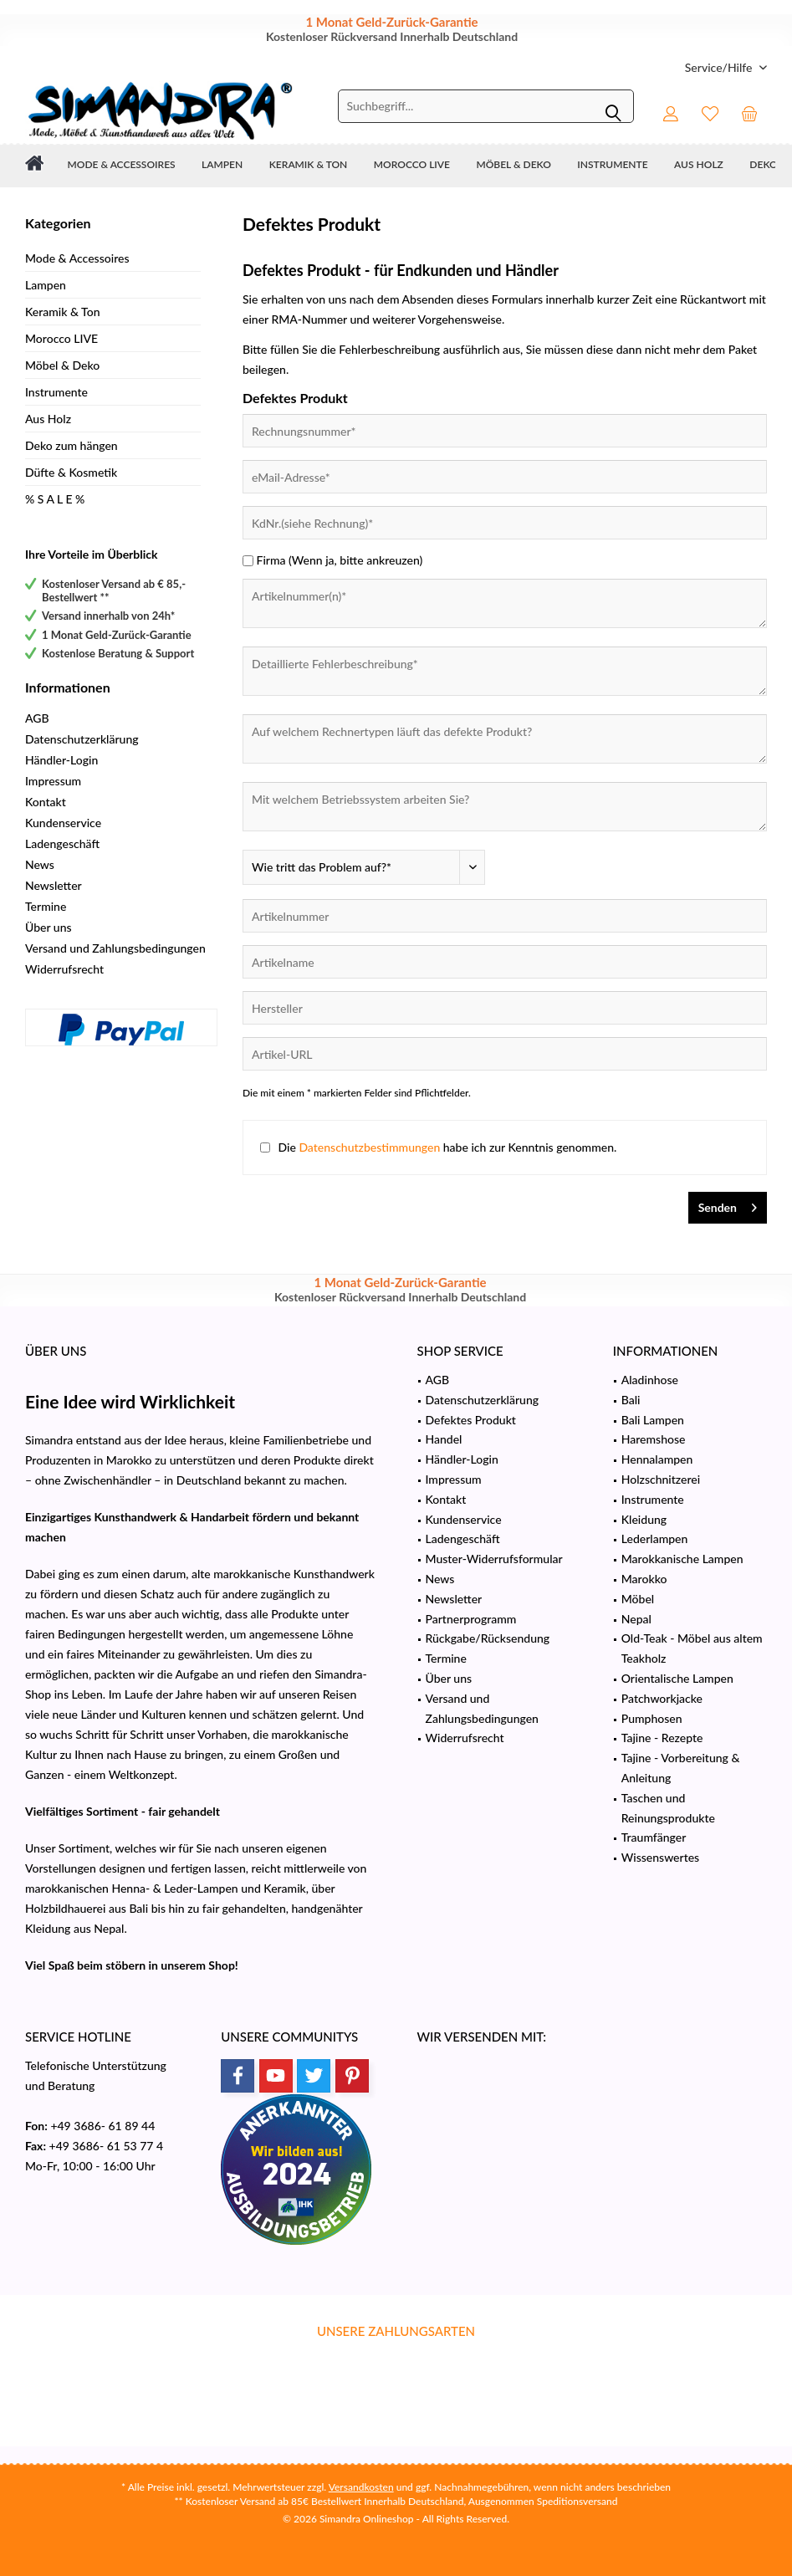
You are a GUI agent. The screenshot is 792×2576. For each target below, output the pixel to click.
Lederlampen (654, 1538)
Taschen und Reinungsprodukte (668, 1808)
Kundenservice (63, 822)
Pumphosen (651, 1718)
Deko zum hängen (71, 445)
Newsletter (53, 885)
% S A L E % (54, 499)
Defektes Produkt (471, 1420)
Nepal (636, 1619)
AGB (37, 718)
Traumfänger (654, 1837)
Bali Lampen (652, 1420)
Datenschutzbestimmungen (369, 1147)
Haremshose (653, 1439)
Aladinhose (649, 1379)
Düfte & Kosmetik (71, 472)
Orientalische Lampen (677, 1678)
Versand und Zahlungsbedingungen (115, 948)
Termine (45, 906)
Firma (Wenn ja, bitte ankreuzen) (340, 560)
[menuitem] (719, 67)
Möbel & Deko (62, 365)
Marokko (644, 1579)
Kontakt (45, 802)
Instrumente (56, 392)
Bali (631, 1400)
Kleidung (644, 1519)
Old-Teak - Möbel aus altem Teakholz (692, 1648)
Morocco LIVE (61, 338)
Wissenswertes (660, 1857)
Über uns (48, 927)
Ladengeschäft (62, 843)
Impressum (53, 781)
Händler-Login (61, 760)
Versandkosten (361, 2487)
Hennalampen (657, 1459)
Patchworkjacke (662, 1698)
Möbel (637, 1599)
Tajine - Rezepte (662, 1737)
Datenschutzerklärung (82, 739)
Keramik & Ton (62, 311)
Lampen (45, 285)
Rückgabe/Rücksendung (488, 1638)
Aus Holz (48, 418)
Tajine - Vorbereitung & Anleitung (680, 1768)
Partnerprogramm (471, 1619)
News (39, 864)
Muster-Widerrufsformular (494, 1558)
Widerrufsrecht (64, 969)
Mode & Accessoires (77, 258)
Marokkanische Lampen (682, 1558)
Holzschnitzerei (660, 1479)
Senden (727, 1204)
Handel (444, 1439)
